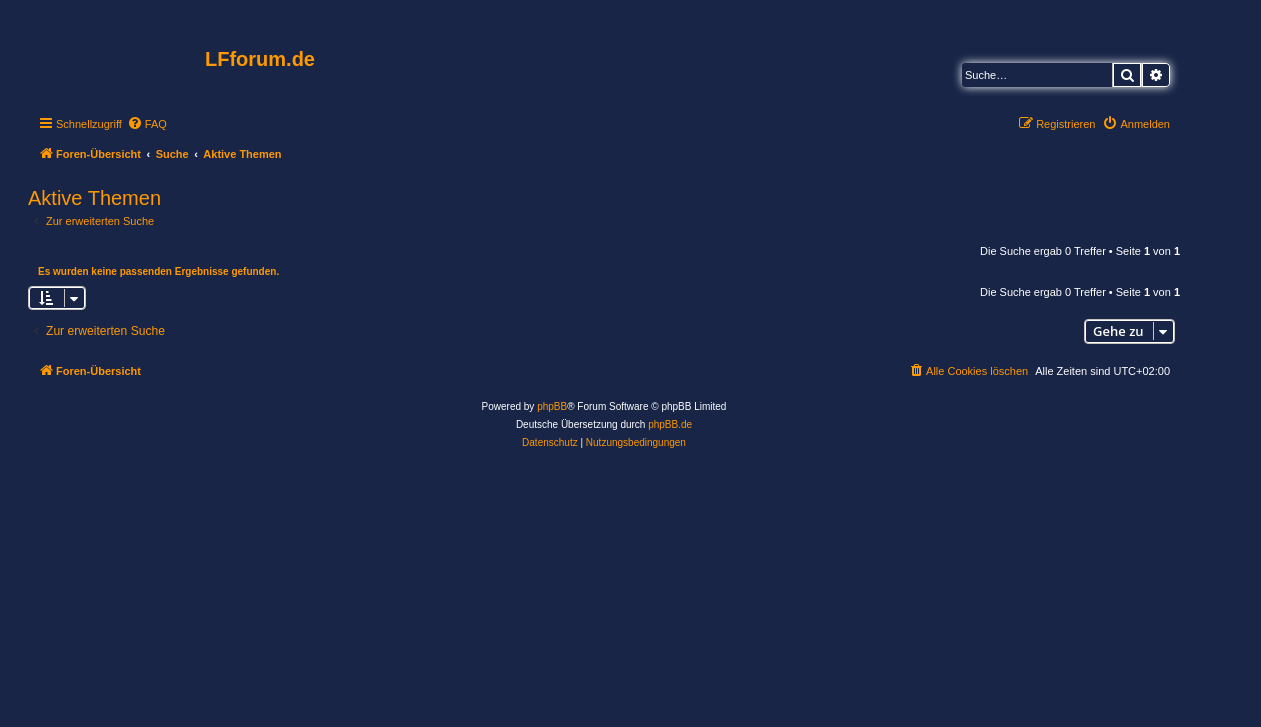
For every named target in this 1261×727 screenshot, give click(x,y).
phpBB (552, 406)
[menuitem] (147, 124)
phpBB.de (670, 424)
